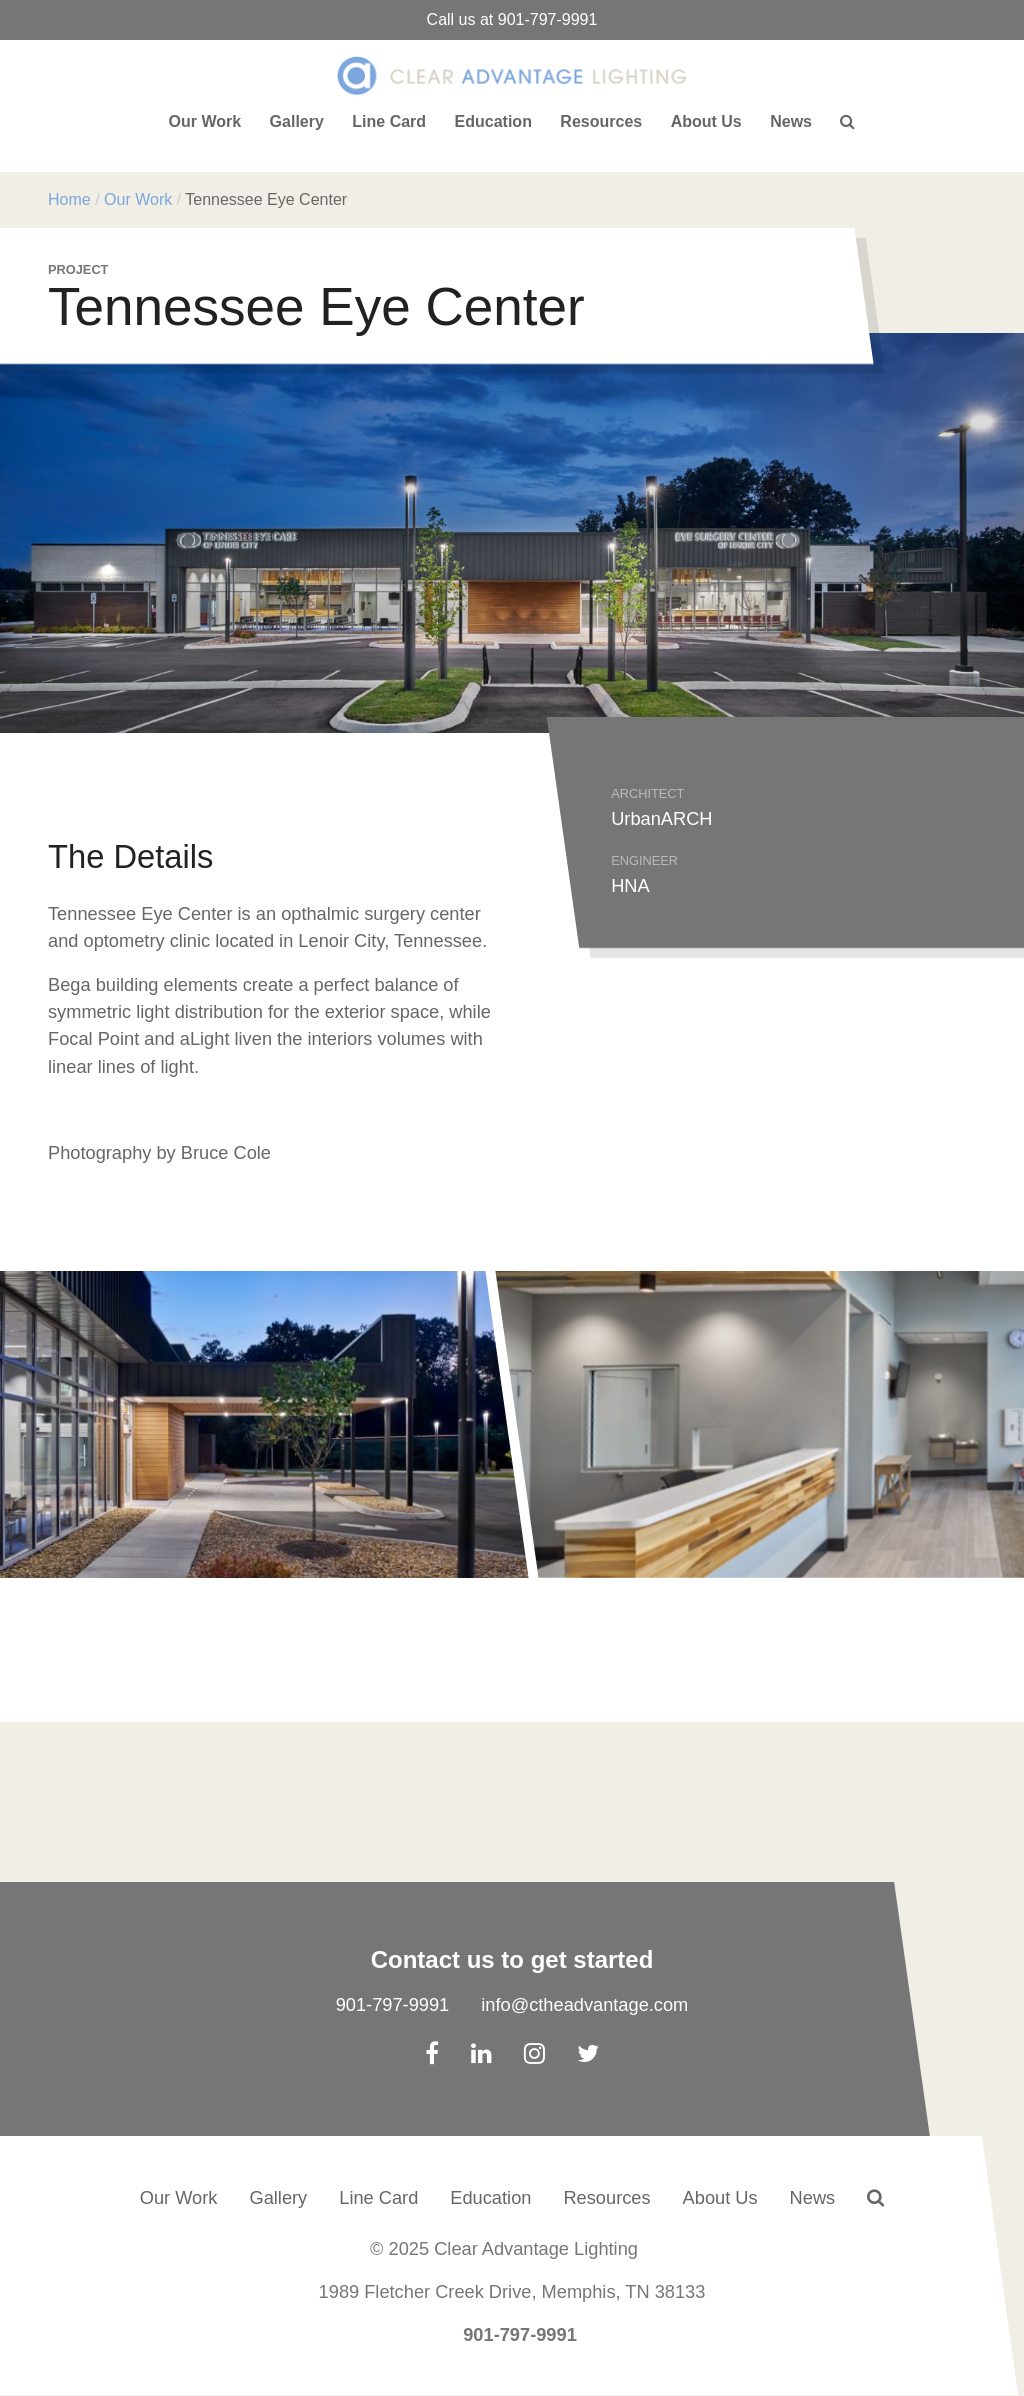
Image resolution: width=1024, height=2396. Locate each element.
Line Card (389, 121)
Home (69, 199)
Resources (601, 121)
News (791, 121)
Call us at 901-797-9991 (512, 19)
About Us (706, 121)
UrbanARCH (661, 818)
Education (493, 121)
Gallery (297, 121)
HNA (630, 885)
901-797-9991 (393, 2004)
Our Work (205, 121)
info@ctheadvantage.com (584, 2004)
